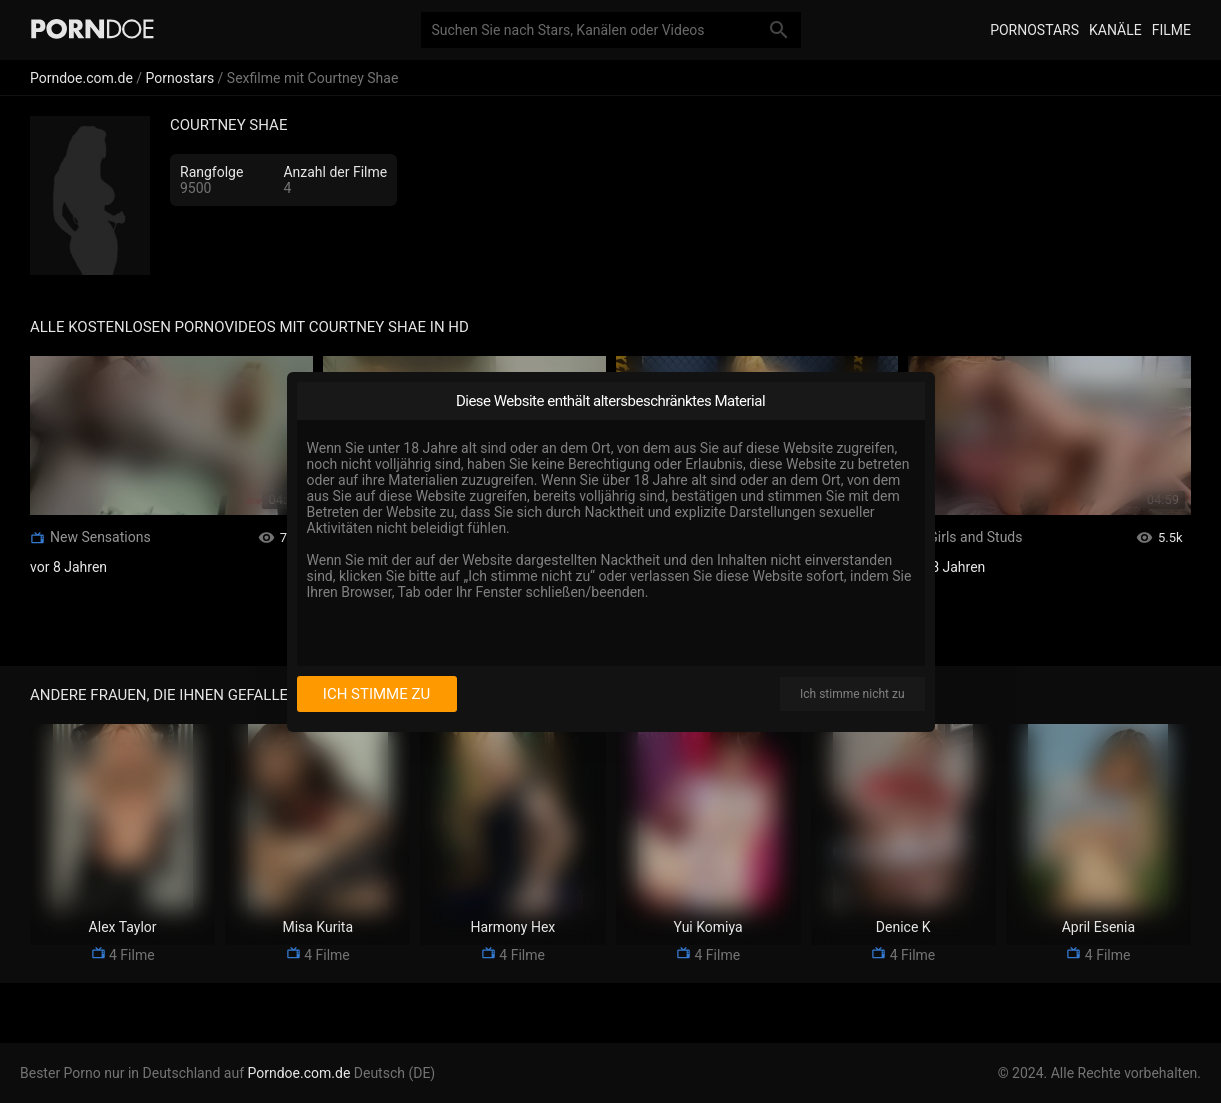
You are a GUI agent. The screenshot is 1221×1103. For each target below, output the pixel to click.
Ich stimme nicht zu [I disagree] (852, 694)
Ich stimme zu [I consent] (376, 694)
